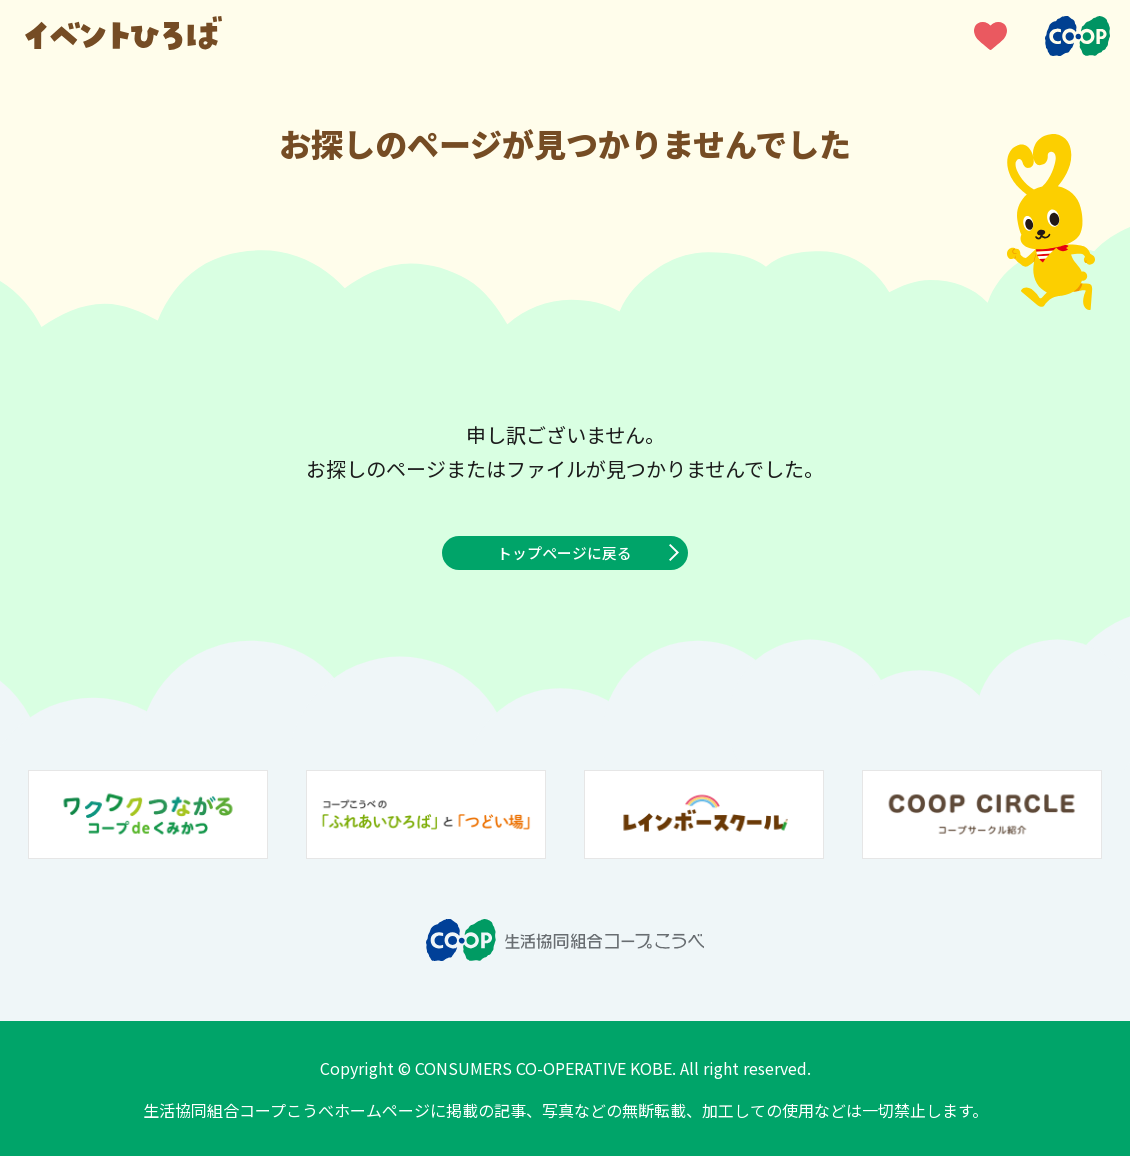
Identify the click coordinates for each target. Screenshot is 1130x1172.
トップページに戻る (565, 561)
